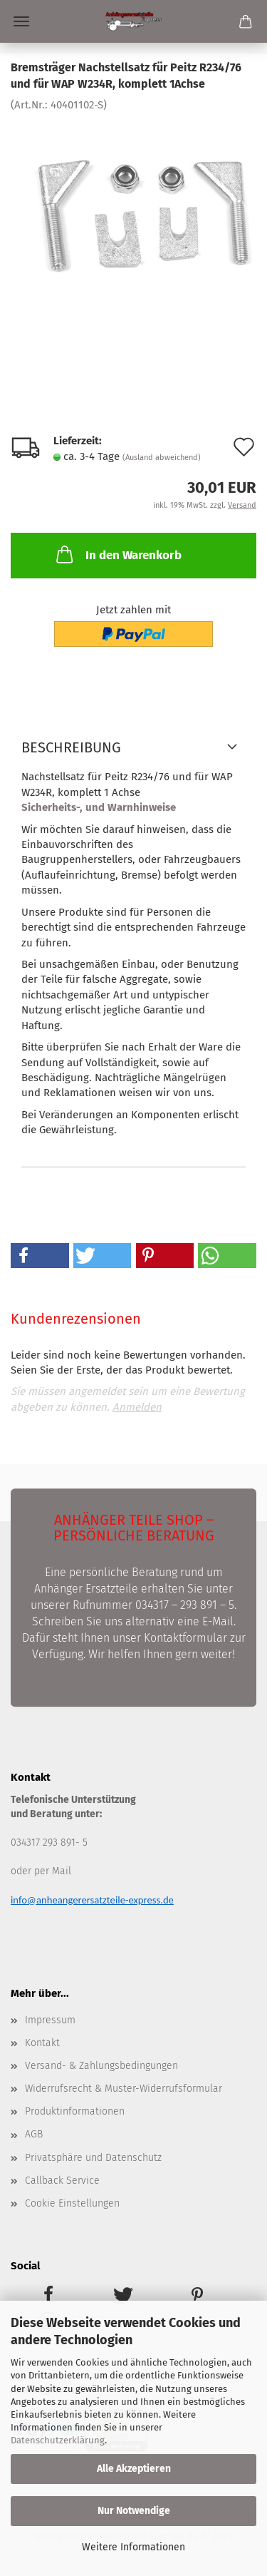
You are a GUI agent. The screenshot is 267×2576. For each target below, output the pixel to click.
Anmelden (137, 1407)
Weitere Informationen (133, 2547)
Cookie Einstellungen (72, 2203)
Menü (21, 21)
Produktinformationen (75, 2111)
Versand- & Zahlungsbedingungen (101, 2066)
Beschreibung (71, 747)
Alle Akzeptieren (134, 2469)
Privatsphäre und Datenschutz (93, 2158)
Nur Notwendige (134, 2511)
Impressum (50, 2020)
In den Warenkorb (117, 554)
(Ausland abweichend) (161, 457)
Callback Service (62, 2180)
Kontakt (42, 2043)
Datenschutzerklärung (58, 2440)
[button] (40, 1255)
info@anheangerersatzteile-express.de (92, 1899)
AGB (34, 2134)
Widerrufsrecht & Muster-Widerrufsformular (123, 2088)
